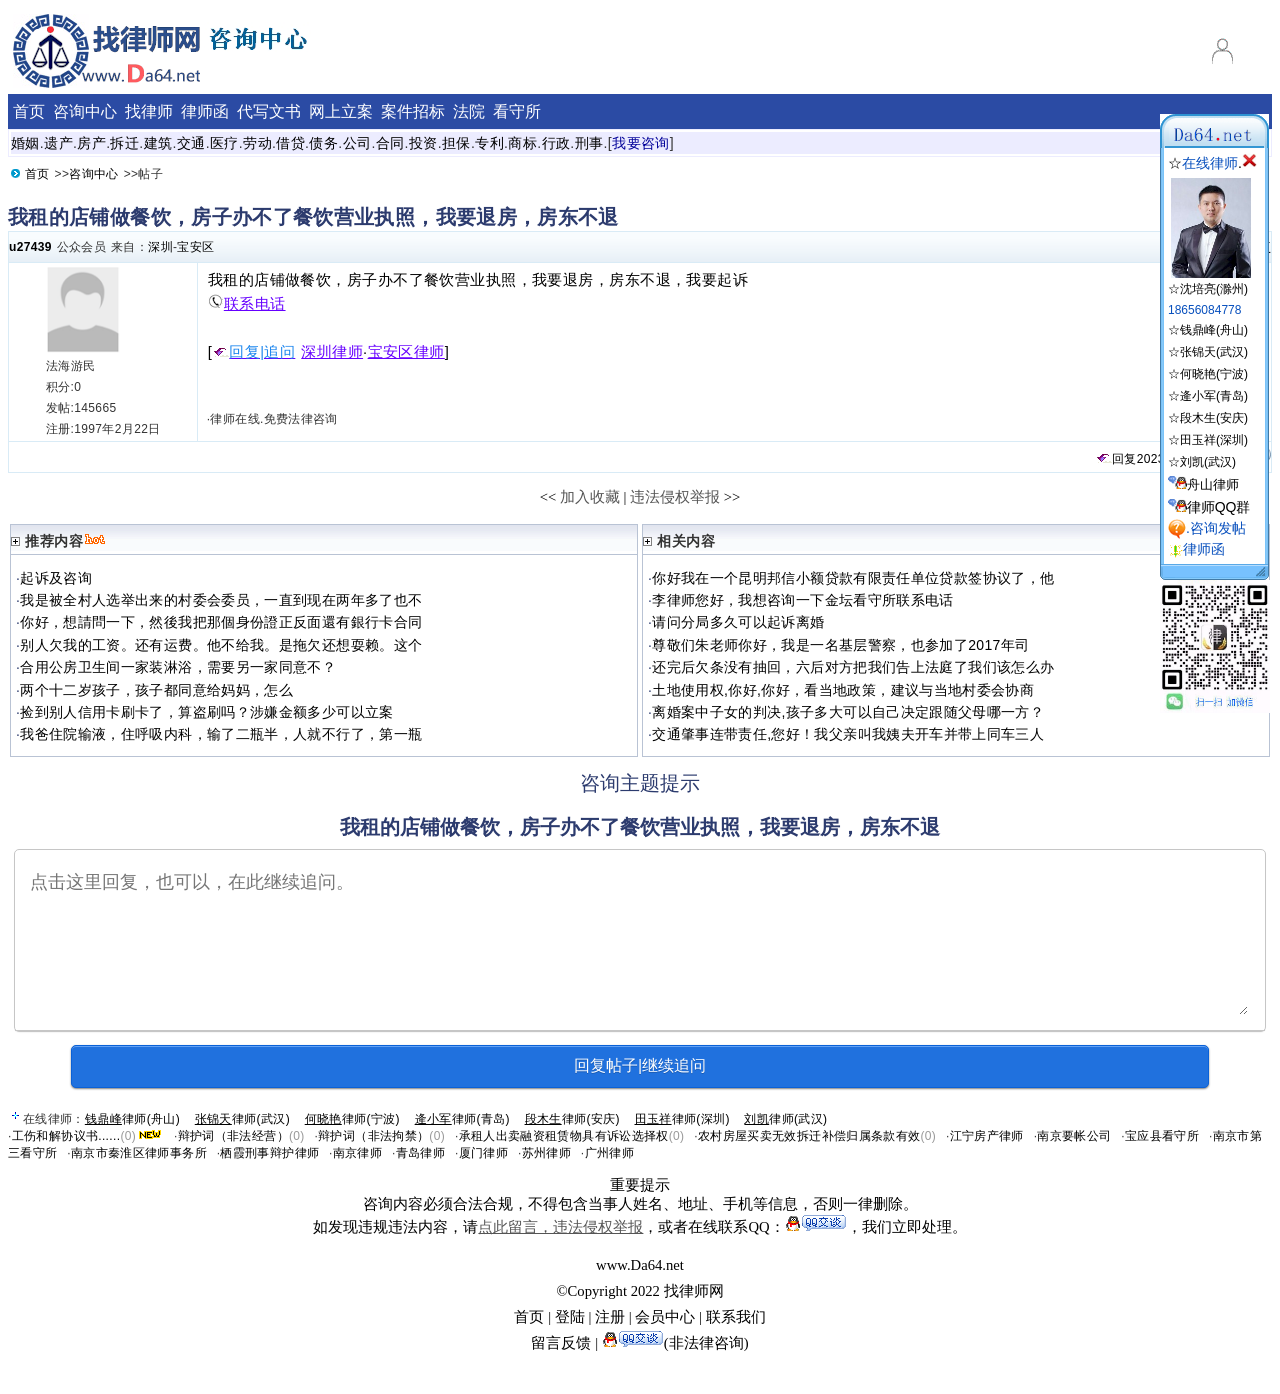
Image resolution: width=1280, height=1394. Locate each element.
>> (732, 497)
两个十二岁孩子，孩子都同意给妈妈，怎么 (156, 690)
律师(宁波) (352, 1119)
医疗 (224, 143)
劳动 (257, 143)
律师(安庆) (572, 1119)
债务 (323, 143)
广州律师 (609, 1153)
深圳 (160, 247)
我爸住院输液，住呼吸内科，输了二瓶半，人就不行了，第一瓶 (221, 734)
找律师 (149, 111)
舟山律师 (1213, 484)
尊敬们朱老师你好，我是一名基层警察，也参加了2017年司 (840, 645)
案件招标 (413, 111)
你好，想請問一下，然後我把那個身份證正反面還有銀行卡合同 (221, 622)
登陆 (570, 1317)
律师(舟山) (132, 1119)
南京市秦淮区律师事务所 (139, 1153)
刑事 (589, 143)
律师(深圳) (682, 1119)
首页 (29, 111)
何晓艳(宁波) (1214, 374)
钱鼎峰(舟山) (1214, 330)
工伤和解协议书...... (66, 1136)
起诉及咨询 (56, 578)
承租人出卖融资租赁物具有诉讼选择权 (564, 1136)
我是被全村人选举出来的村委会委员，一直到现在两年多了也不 (221, 600)
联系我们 (736, 1317)
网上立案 (341, 111)
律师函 (205, 111)
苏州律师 (546, 1153)
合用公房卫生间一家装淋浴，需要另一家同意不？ (178, 667)
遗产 (58, 143)
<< (548, 497)
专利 (489, 143)
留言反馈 (561, 1343)
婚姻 (25, 143)
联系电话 (247, 304)
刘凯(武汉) (1208, 462)
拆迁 (124, 143)
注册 (610, 1317)
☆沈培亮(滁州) (1209, 281)
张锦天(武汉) (1214, 352)
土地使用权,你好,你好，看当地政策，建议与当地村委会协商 (843, 690)
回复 (1116, 459)
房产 (91, 143)
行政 (556, 143)
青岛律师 (420, 1153)
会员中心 (665, 1317)
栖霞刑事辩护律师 (269, 1153)
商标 (522, 143)
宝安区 (195, 247)
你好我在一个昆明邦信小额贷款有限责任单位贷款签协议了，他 (853, 578)
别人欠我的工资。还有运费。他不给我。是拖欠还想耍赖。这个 (221, 645)
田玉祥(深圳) (1214, 440)
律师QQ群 (1219, 507)
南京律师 (357, 1153)
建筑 (158, 143)
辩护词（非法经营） (233, 1136)
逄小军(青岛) (1214, 396)
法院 (469, 111)
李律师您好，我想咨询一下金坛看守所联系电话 (803, 600)
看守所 (517, 111)
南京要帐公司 (1074, 1136)
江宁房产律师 (987, 1136)
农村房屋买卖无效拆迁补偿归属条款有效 (809, 1136)
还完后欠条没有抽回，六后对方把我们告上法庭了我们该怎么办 (853, 667)
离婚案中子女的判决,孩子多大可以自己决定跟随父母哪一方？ (848, 712)
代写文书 (269, 111)
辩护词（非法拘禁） (373, 1136)
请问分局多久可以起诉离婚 (738, 622)
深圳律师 (332, 352)
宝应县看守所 (1162, 1136)
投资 (423, 143)
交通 (191, 143)
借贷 (290, 143)
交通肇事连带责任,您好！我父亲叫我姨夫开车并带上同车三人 (848, 734)
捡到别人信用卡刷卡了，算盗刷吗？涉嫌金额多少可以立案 (206, 712)
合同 (390, 143)
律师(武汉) (242, 1119)
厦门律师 (483, 1153)
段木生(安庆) (1214, 418)
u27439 (30, 247)
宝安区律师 (406, 352)
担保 (456, 143)
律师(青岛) (462, 1119)
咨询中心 (85, 111)
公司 (357, 143)
